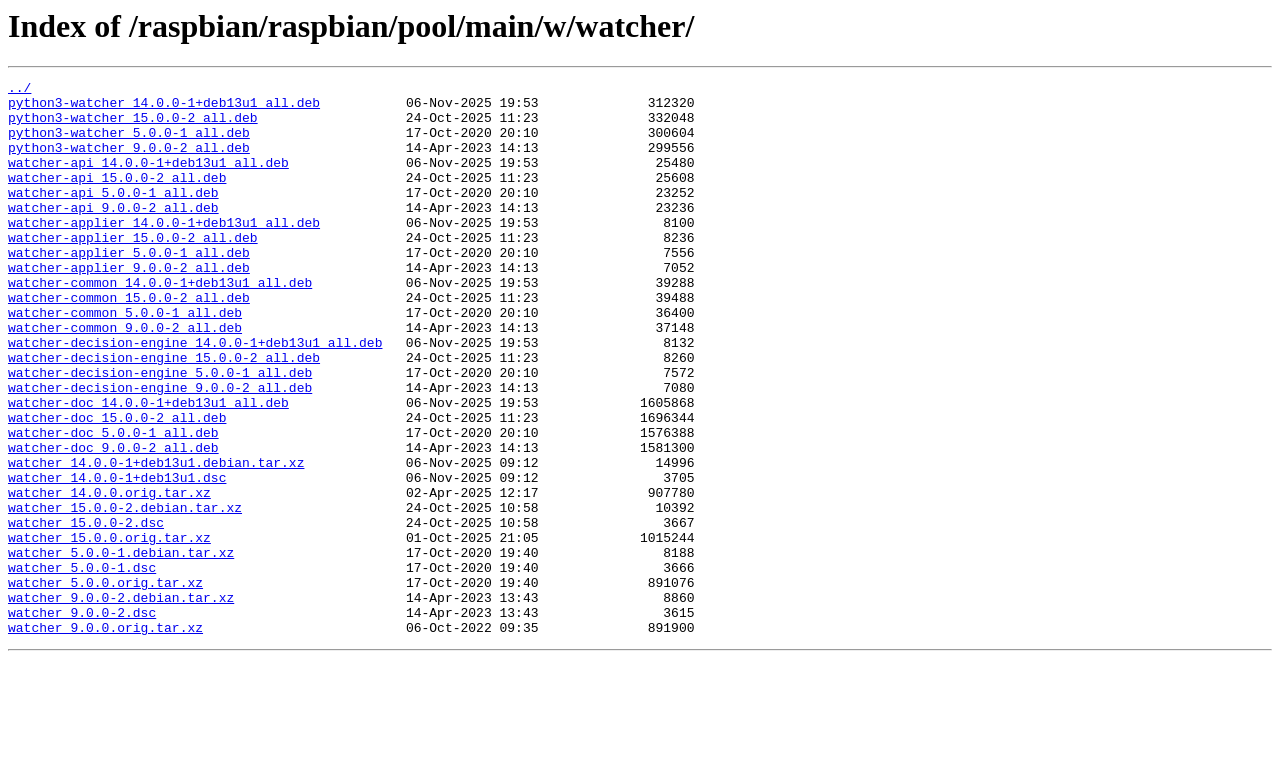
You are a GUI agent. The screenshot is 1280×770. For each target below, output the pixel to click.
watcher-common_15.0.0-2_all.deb (129, 342)
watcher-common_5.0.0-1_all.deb (125, 360)
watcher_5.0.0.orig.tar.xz (105, 684)
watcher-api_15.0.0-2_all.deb (117, 198)
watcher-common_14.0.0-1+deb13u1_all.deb (160, 324)
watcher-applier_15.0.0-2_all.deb (133, 270)
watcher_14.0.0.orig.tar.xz (109, 576)
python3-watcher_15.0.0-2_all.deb (133, 126)
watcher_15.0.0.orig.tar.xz (109, 630)
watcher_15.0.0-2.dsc (86, 612)
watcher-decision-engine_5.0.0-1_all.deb (160, 432)
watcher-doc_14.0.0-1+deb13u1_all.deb (148, 468)
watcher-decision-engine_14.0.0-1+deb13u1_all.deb (195, 396)
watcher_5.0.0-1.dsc (82, 666)
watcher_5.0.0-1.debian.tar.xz (121, 648)
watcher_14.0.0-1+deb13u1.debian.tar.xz (156, 540)
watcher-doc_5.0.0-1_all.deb (113, 504)
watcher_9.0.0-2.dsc (82, 720)
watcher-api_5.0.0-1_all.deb (113, 216)
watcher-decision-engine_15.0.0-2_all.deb (164, 414)
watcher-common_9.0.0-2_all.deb (125, 378)
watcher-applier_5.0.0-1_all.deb (129, 288)
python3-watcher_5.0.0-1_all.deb (129, 144)
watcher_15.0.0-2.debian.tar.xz (125, 594)
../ (19, 90)
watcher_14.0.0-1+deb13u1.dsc (117, 558)
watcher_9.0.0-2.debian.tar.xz (121, 702)
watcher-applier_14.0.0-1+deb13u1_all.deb (164, 252)
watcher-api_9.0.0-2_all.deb (113, 234)
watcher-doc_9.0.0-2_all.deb (113, 522)
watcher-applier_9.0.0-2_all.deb (129, 306)
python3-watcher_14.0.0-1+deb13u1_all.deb (164, 108)
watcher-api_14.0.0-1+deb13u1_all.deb (148, 180)
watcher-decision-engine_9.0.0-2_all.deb (160, 450)
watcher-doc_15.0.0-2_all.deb (117, 486)
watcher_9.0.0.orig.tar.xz (105, 738)
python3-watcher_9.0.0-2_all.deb (129, 162)
